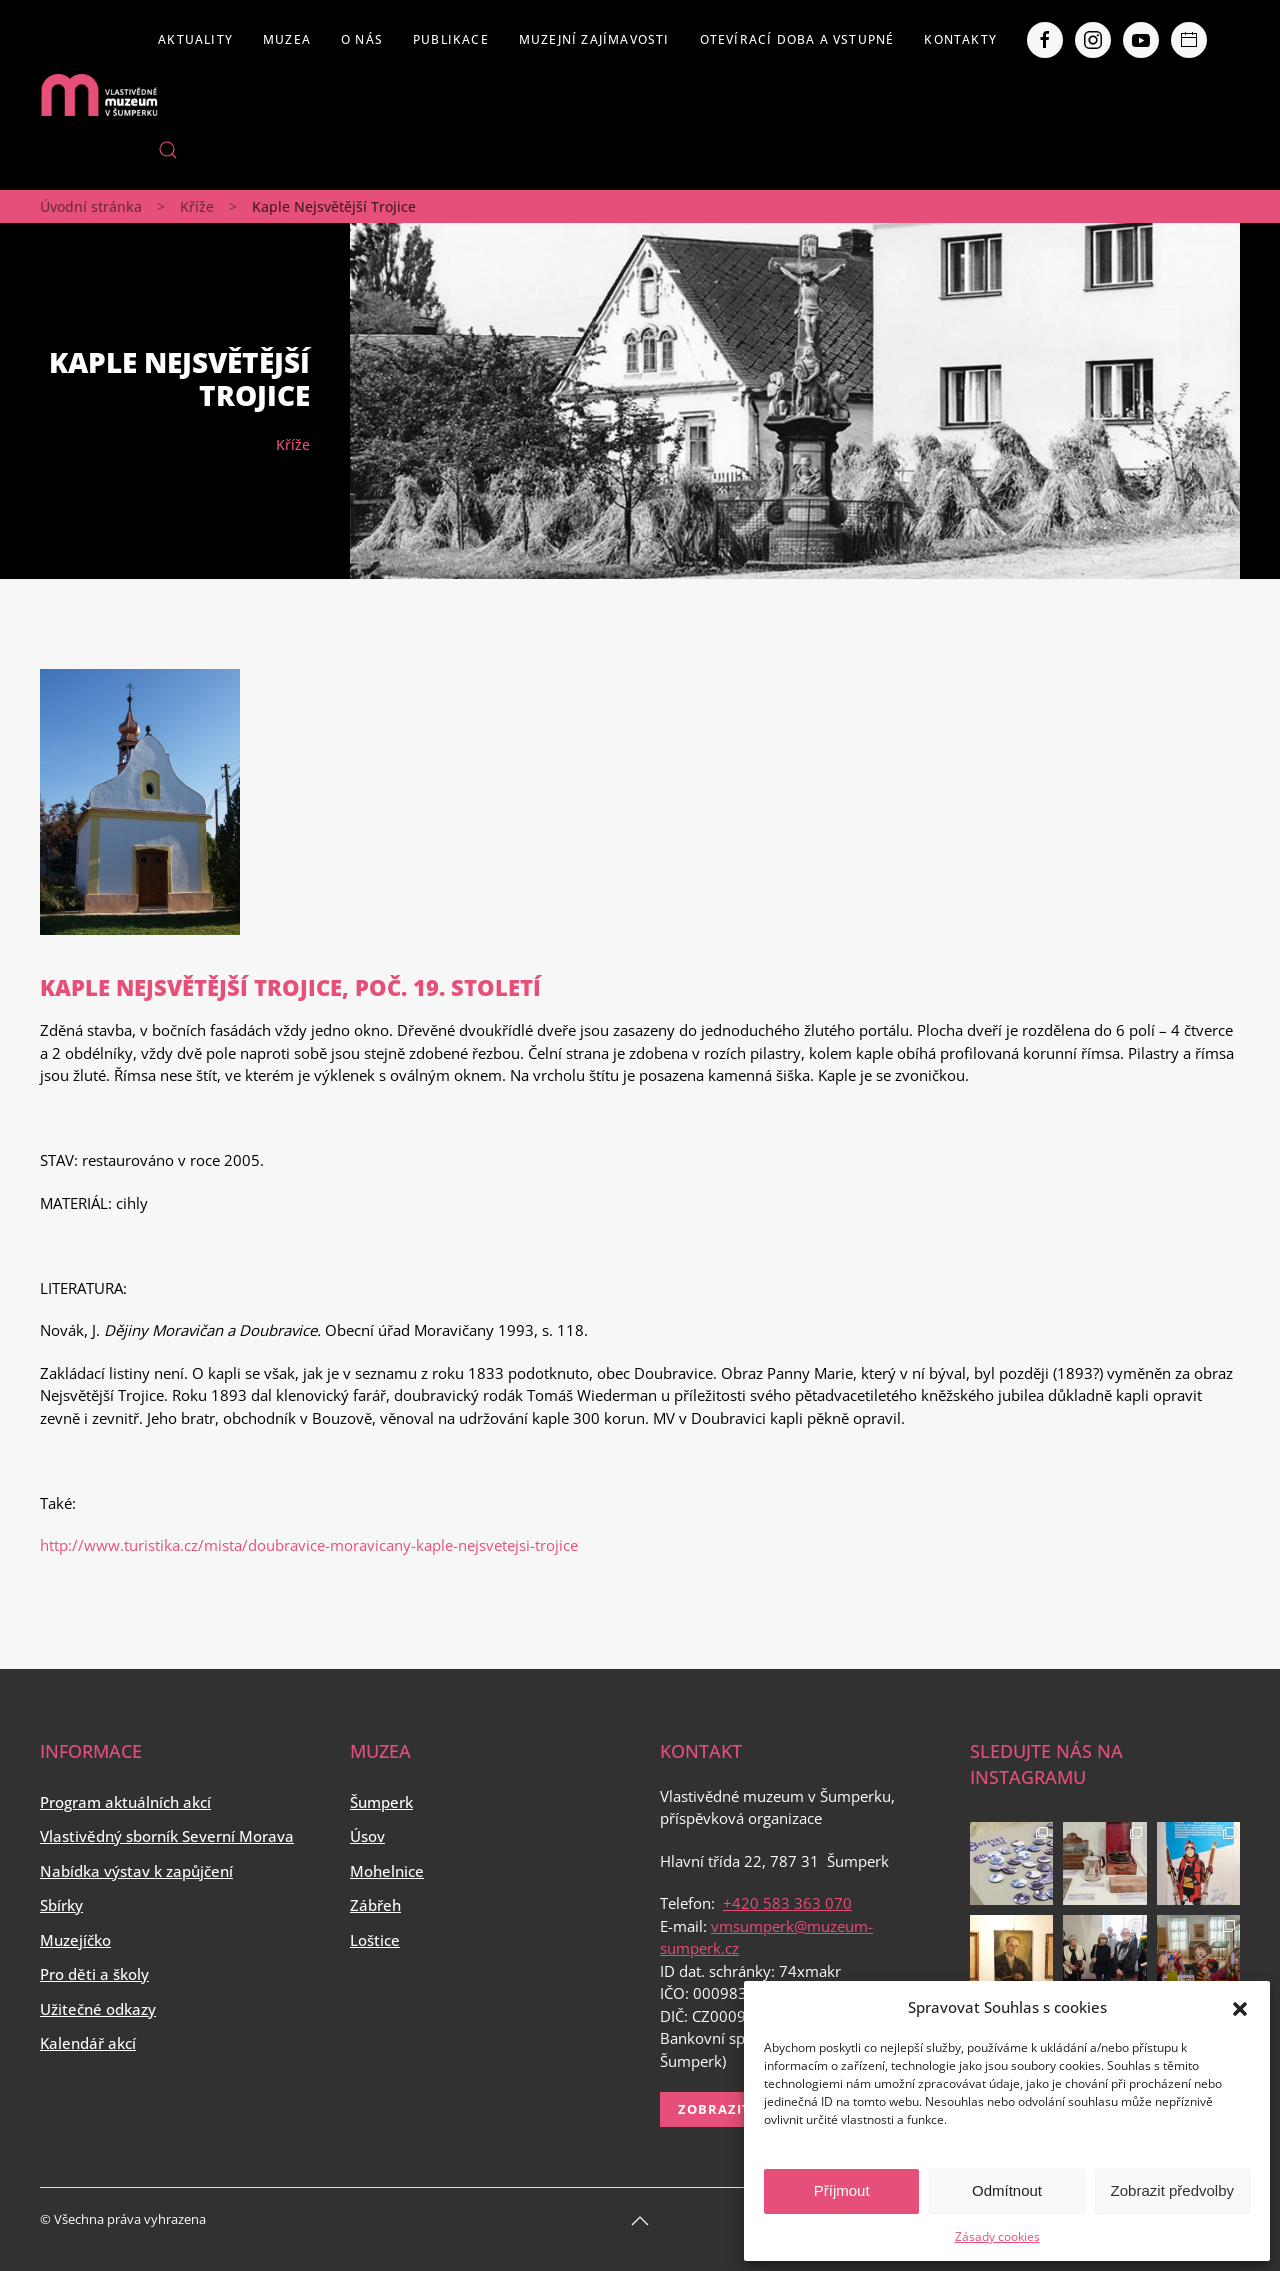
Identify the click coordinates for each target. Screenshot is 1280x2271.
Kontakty (960, 39)
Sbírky (61, 1905)
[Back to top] (640, 2221)
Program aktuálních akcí (125, 1802)
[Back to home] (99, 95)
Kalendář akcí (88, 2043)
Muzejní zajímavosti (594, 39)
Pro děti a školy (94, 1974)
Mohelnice (387, 1871)
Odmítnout (1007, 2190)
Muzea (287, 39)
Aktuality (195, 39)
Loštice (375, 1940)
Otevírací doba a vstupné (797, 39)
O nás (362, 39)
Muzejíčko (75, 1940)
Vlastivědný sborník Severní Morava (167, 1836)
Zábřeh (375, 1905)
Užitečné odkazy (98, 2009)
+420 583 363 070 (787, 1903)
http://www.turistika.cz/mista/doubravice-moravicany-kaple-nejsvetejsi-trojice (309, 1545)
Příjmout (842, 2190)
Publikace (451, 39)
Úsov (367, 1836)
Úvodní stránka (91, 206)
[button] (1240, 2007)
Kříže (197, 206)
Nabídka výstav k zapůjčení (136, 1871)
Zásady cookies (997, 2236)
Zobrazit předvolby (1172, 2190)
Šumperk (381, 1802)
